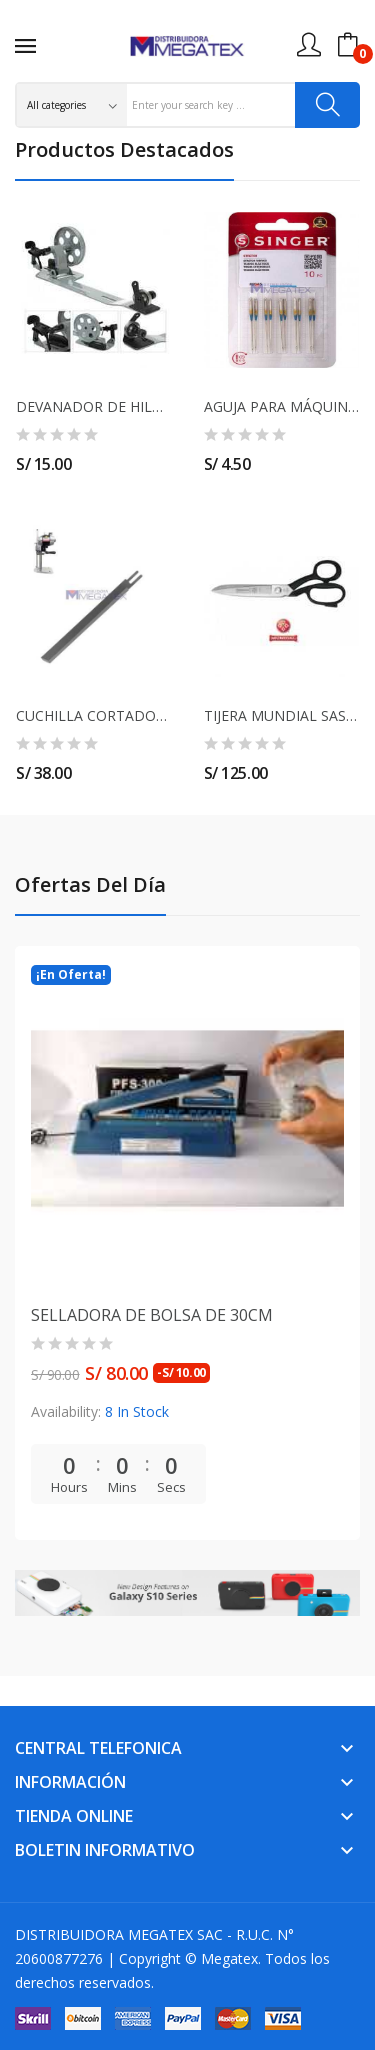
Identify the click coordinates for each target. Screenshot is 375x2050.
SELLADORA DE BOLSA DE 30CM (152, 1315)
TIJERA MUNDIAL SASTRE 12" (282, 716)
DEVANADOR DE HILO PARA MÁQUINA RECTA (94, 407)
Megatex (229, 1958)
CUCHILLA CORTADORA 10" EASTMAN (94, 716)
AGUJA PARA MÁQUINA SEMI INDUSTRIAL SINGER (282, 407)
